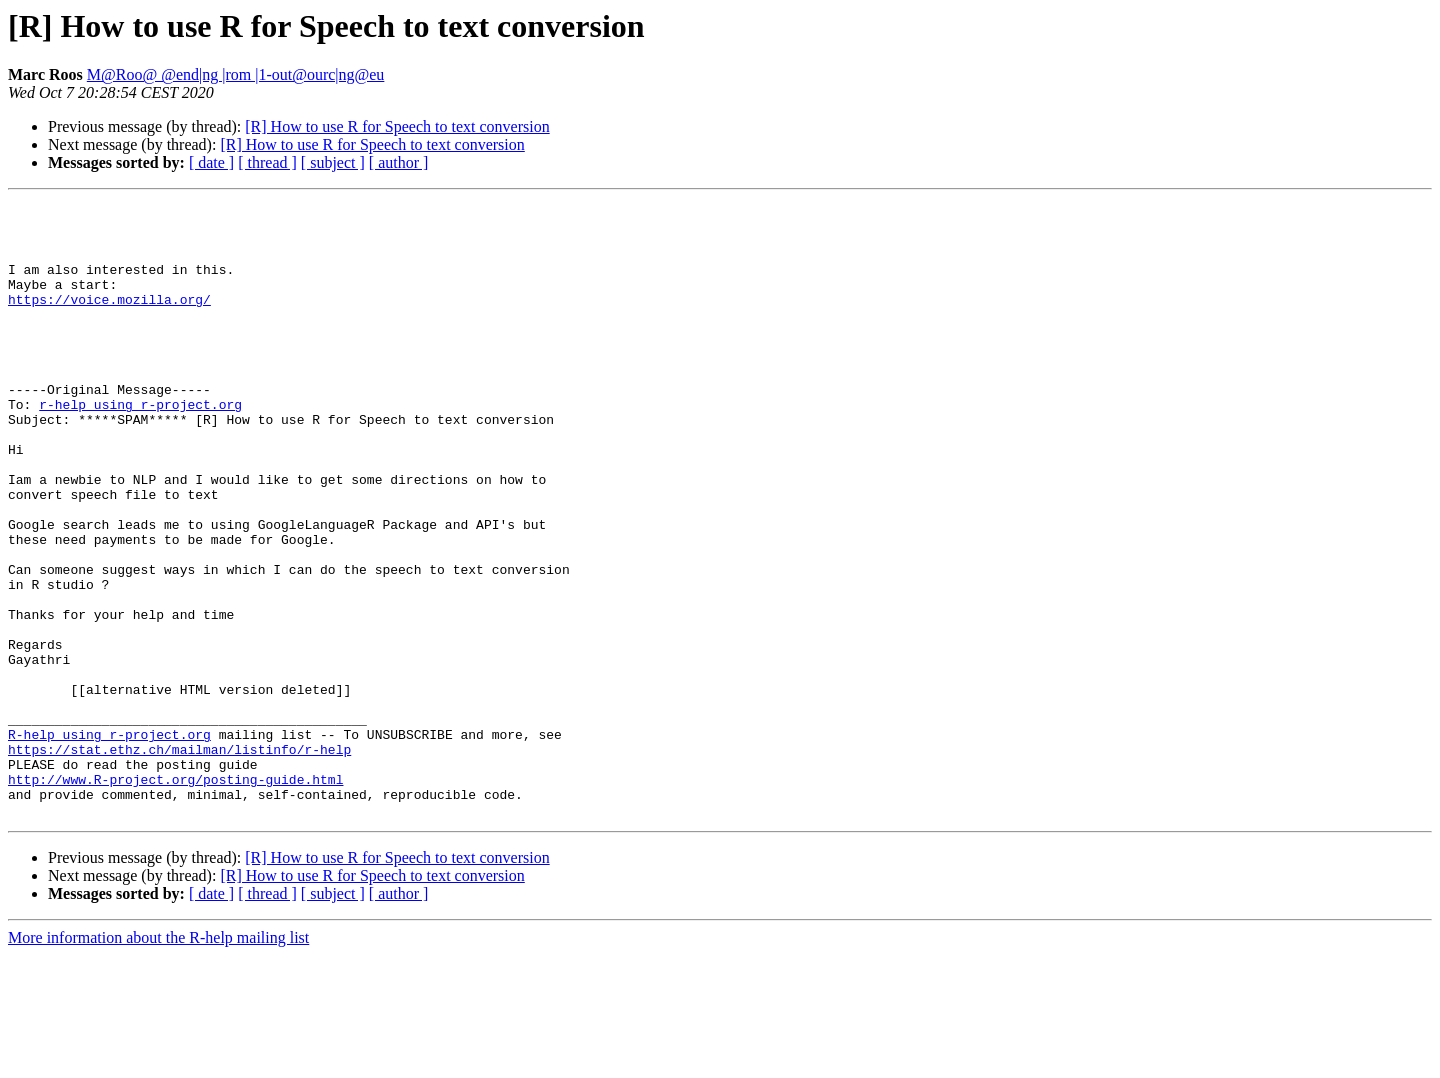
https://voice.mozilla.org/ (109, 320)
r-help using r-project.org (140, 446)
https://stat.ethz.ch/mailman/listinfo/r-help (179, 860)
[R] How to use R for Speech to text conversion (397, 126)
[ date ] (211, 162)
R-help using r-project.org (109, 842)
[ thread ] (267, 162)
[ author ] (399, 162)
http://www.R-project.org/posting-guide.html (175, 896)
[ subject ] (333, 162)
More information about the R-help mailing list (158, 1060)
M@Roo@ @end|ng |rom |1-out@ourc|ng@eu (236, 74)
